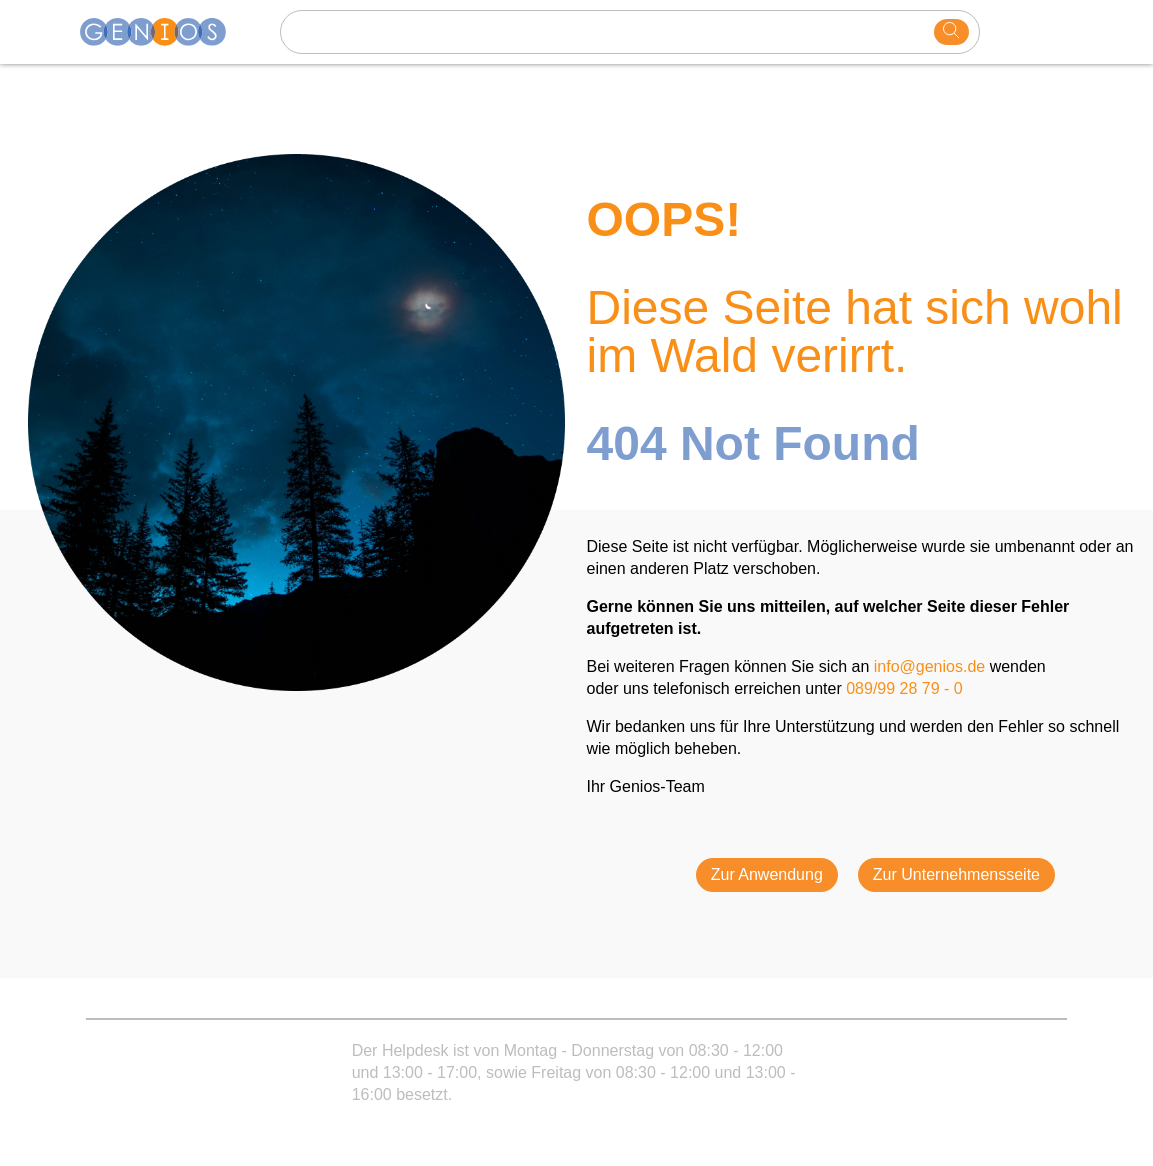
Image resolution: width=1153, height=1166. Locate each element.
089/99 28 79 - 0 (904, 688)
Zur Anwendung (767, 874)
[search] (951, 32)
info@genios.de (929, 666)
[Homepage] (165, 32)
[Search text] (610, 32)
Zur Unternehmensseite (956, 874)
